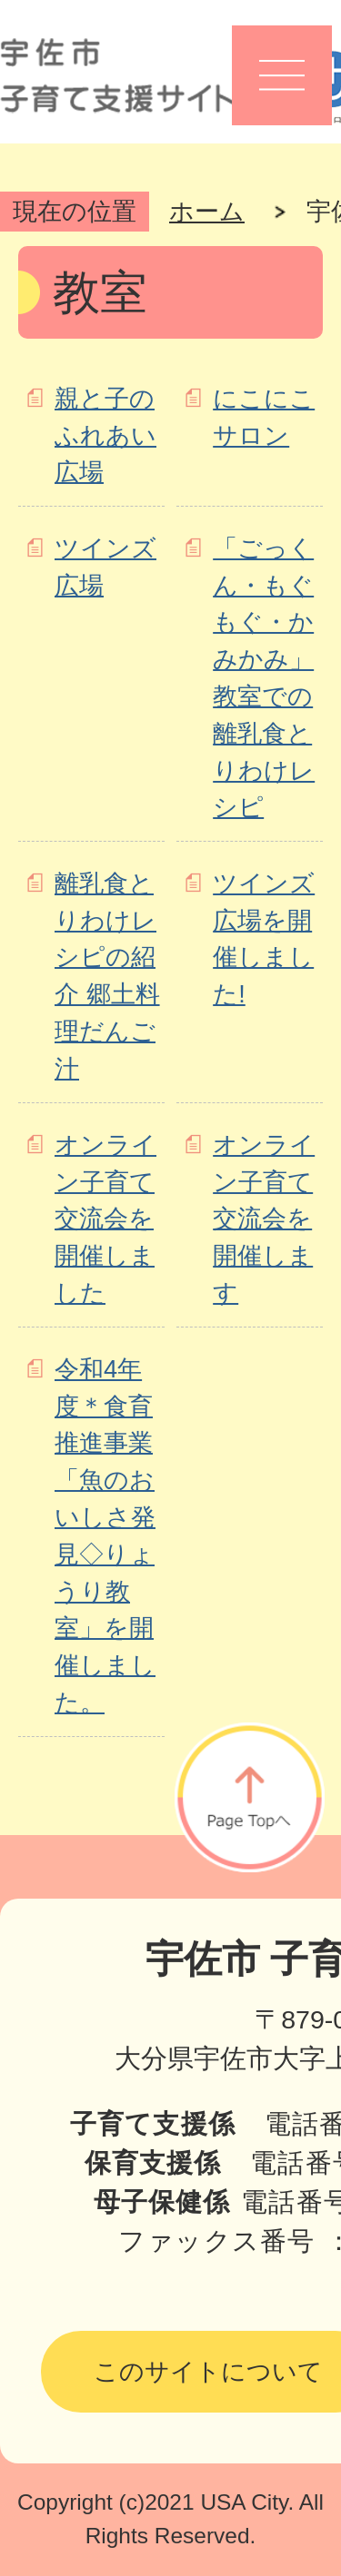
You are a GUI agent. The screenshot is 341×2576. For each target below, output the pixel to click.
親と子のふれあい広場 (105, 435)
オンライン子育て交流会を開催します (264, 1218)
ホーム (207, 211)
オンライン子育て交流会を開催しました (105, 1218)
